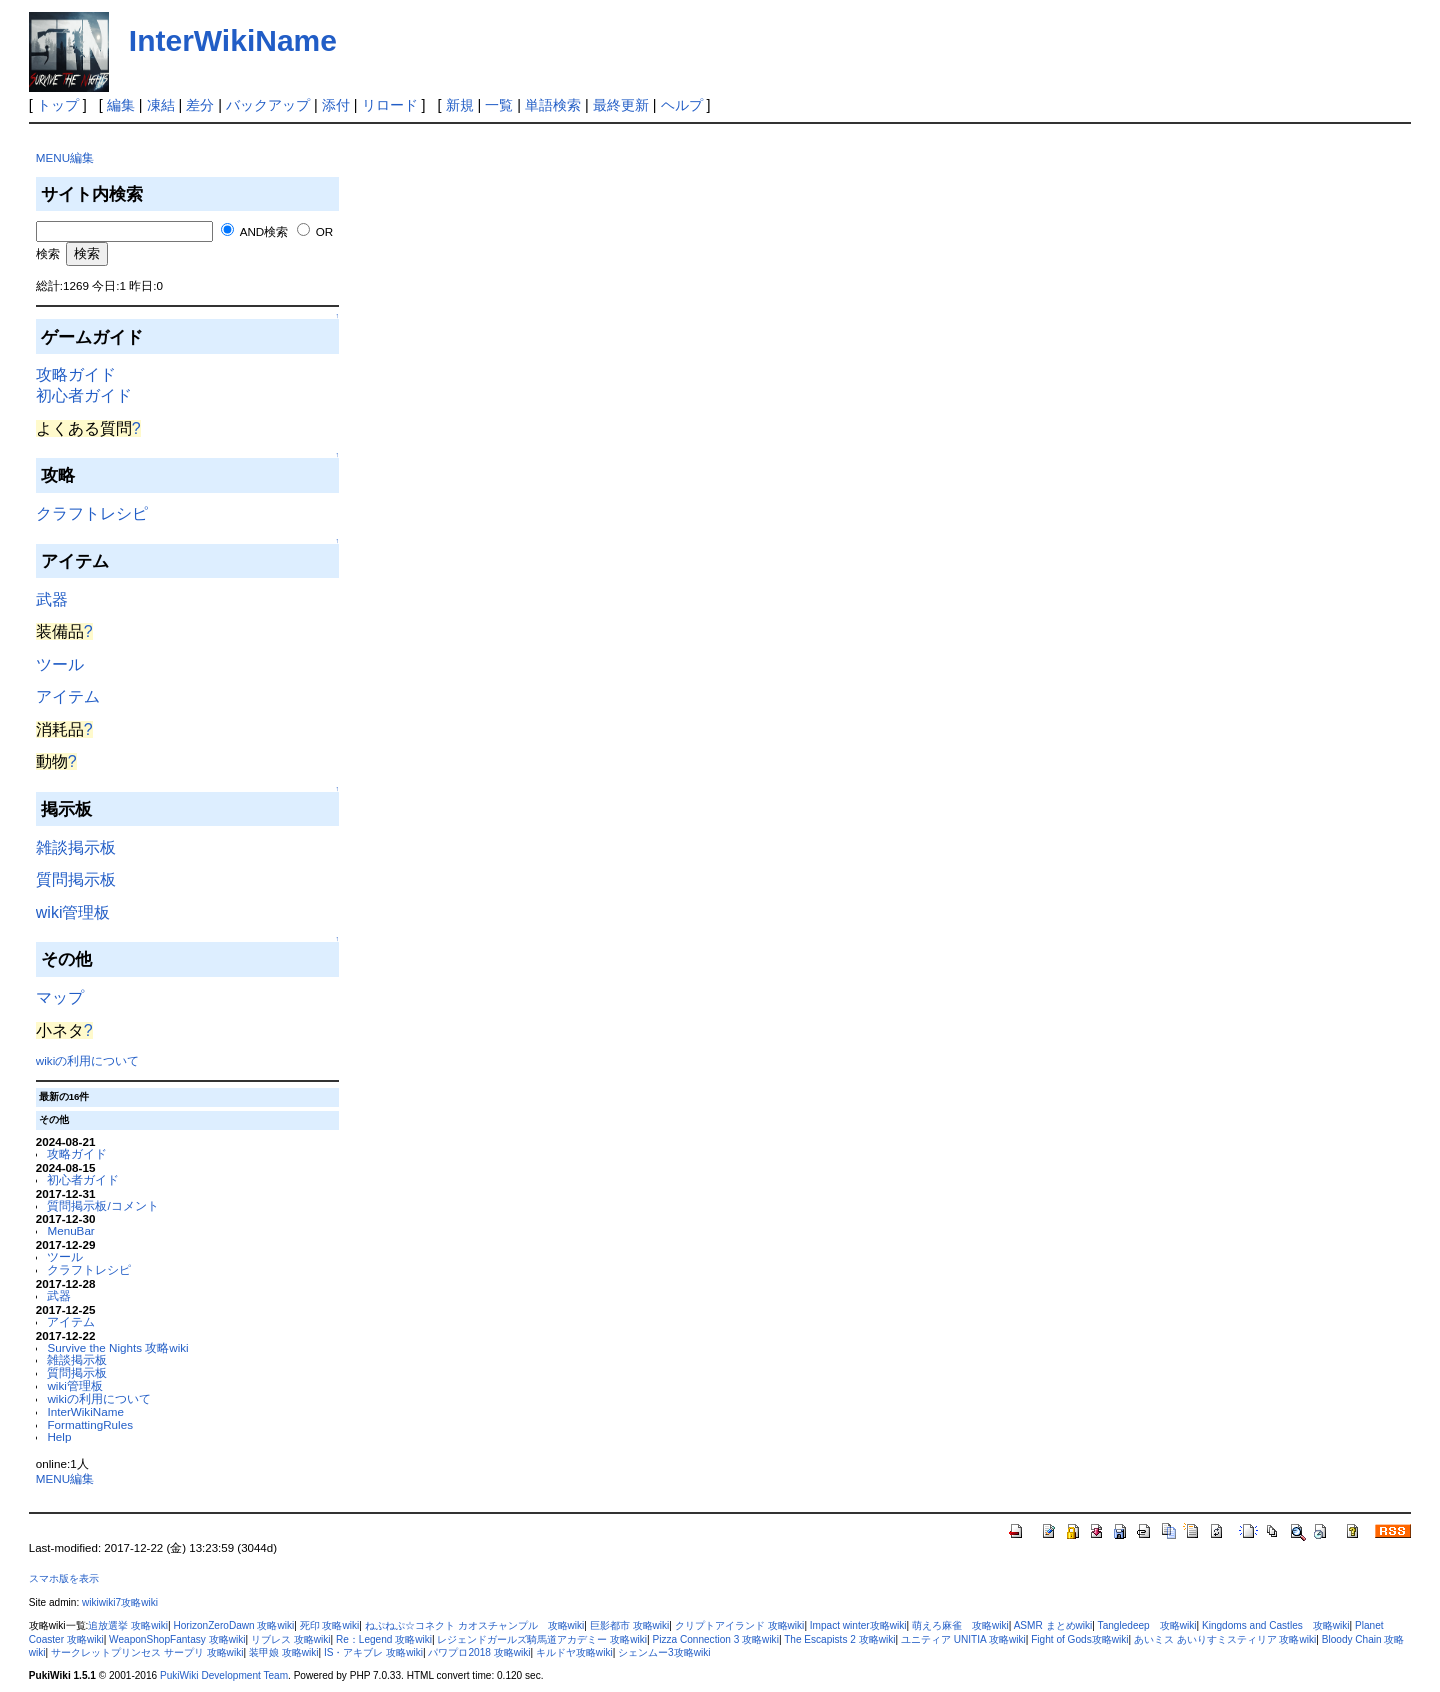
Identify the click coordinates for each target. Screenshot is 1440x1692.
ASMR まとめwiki (1053, 1625)
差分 (200, 105)
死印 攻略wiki (330, 1625)
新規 (460, 105)
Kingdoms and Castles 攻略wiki (1276, 1625)
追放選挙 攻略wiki (128, 1625)
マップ (60, 997)
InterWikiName (233, 40)
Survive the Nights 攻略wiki (117, 1347)
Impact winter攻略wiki (858, 1625)
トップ (58, 105)
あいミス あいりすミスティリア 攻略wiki (1225, 1639)
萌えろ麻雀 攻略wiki (960, 1625)
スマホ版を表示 (64, 1578)
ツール (60, 664)
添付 (336, 105)
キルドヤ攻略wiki (574, 1652)
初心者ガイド (84, 395)
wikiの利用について (87, 1060)
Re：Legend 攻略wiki (384, 1639)
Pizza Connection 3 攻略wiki (715, 1639)
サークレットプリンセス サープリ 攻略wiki (147, 1652)
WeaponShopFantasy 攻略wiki (177, 1639)
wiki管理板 (73, 912)
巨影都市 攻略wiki (630, 1625)
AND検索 (264, 231)
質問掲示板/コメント (102, 1205)
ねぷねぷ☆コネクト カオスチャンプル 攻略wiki (475, 1625)
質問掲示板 (76, 879)
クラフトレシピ (92, 513)
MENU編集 (65, 157)
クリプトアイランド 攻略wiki (740, 1625)
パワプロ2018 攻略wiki (479, 1652)
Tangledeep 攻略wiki (1147, 1625)
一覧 (499, 105)
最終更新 (621, 105)
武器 (52, 599)
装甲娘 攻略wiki (284, 1652)
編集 (121, 105)
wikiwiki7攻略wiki (120, 1602)
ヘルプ (682, 105)
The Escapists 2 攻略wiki (839, 1639)
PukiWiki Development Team (224, 1675)
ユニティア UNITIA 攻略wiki (963, 1639)
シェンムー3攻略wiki (664, 1652)
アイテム (68, 696)
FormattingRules (90, 1424)
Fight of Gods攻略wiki (1079, 1639)
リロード (390, 105)
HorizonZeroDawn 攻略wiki (233, 1625)
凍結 (161, 105)
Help (59, 1436)
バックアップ (268, 105)
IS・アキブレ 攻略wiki (373, 1652)
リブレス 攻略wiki (291, 1639)
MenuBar (70, 1230)
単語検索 (553, 105)
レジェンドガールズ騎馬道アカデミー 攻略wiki (542, 1639)
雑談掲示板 (76, 847)
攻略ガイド (76, 374)
